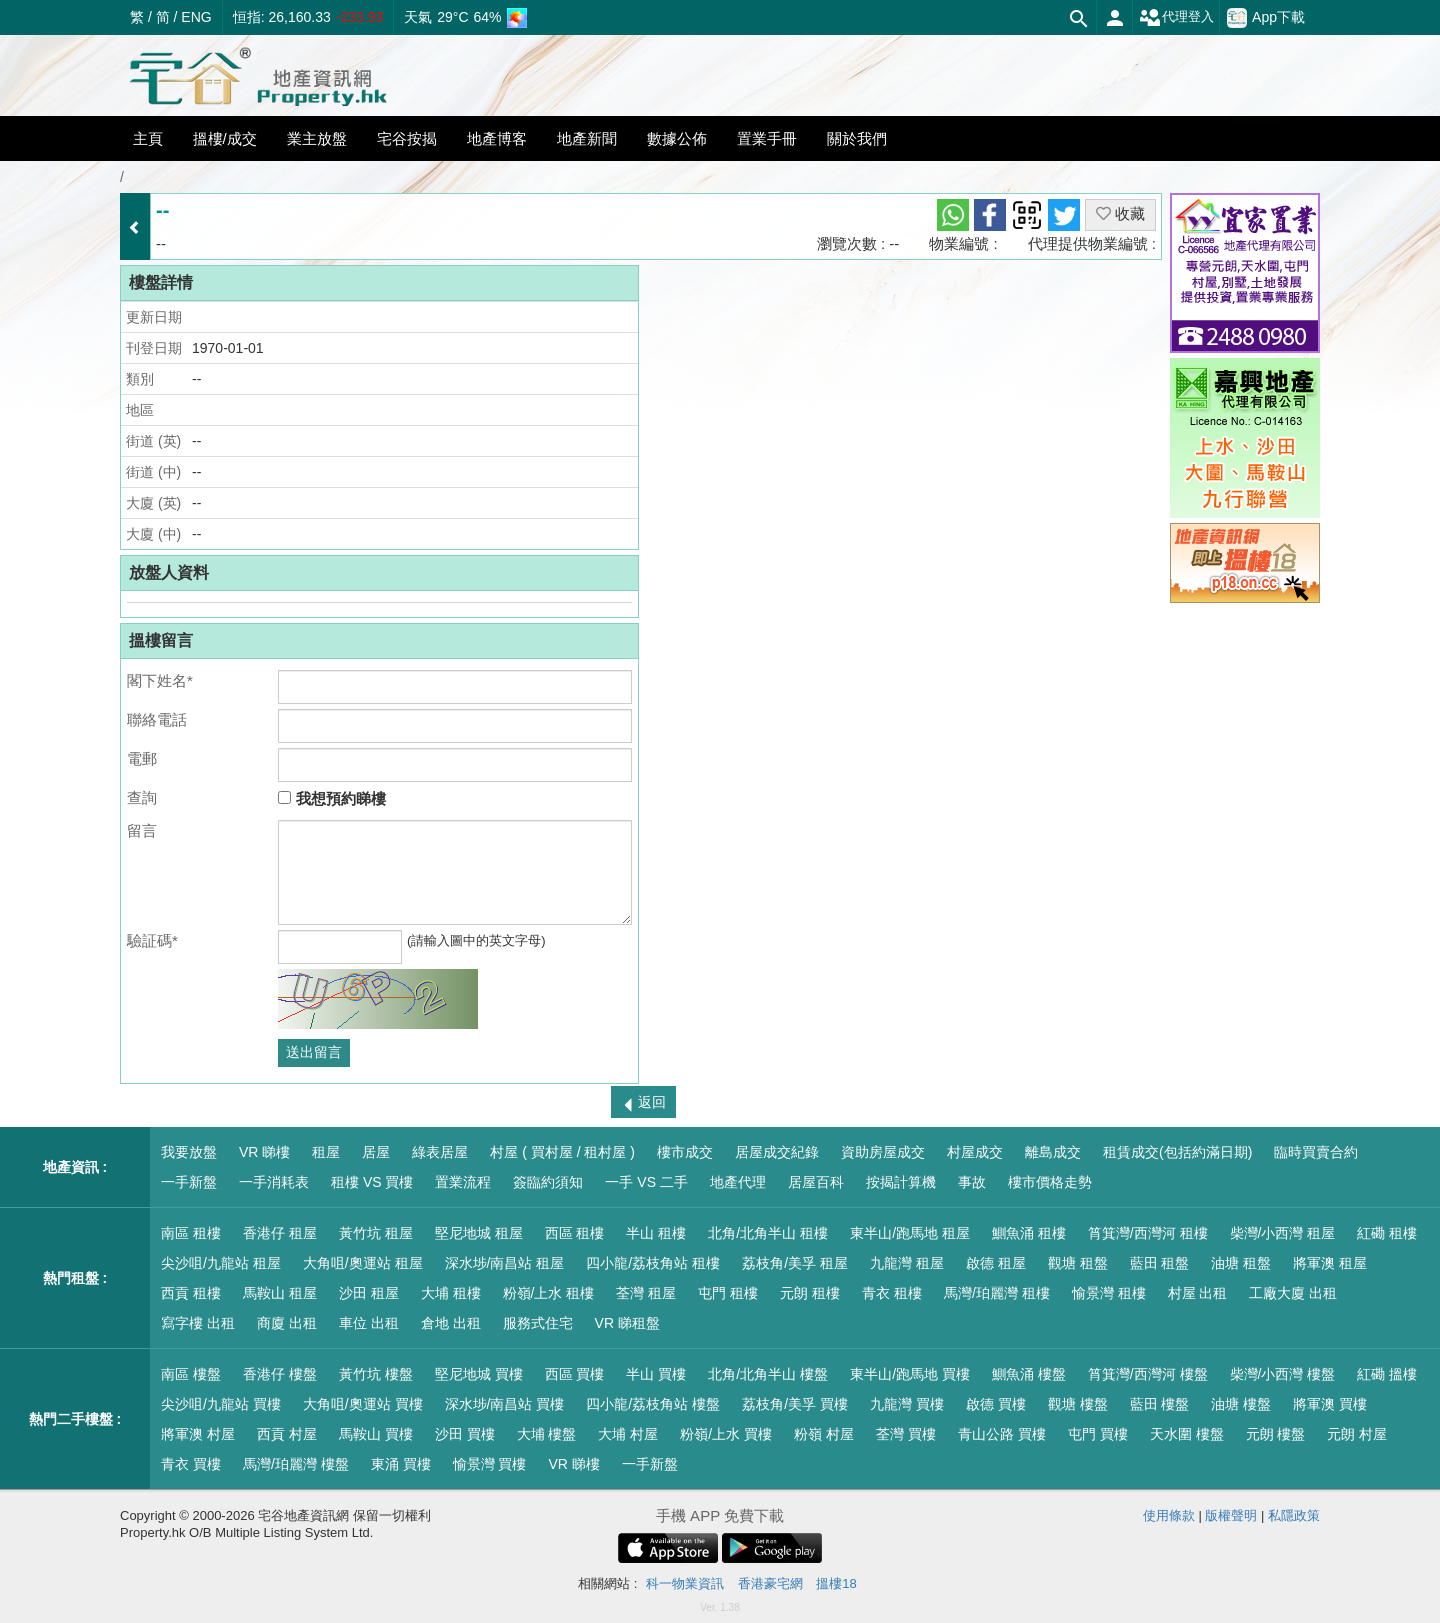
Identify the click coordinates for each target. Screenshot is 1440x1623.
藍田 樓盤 (1160, 1404)
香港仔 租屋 (280, 1233)
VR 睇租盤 (627, 1323)
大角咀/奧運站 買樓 (363, 1404)
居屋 (376, 1152)
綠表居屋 (440, 1152)
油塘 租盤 (1241, 1263)
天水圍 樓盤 (1187, 1434)
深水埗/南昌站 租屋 (505, 1263)
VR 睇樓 (264, 1152)
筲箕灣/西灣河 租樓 (1148, 1233)
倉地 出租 (451, 1323)
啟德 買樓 (996, 1404)
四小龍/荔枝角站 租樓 (653, 1263)
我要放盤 (189, 1152)
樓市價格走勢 (1050, 1182)
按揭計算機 (901, 1182)
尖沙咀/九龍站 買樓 (221, 1404)
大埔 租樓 (451, 1293)
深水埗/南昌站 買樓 (505, 1404)
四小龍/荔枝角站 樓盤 (653, 1404)
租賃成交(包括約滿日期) (1177, 1152)
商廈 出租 (287, 1323)
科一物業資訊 (685, 1583)
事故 (972, 1182)
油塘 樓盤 (1241, 1404)
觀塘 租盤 (1078, 1263)
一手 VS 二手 (646, 1182)
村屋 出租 (1198, 1293)
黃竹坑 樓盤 (376, 1374)
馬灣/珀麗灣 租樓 (997, 1293)
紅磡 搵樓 (1387, 1374)
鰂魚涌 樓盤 (1029, 1374)
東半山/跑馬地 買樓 (910, 1374)
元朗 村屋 (1357, 1434)
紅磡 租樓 (1387, 1233)
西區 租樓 (575, 1233)
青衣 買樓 (191, 1464)
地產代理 (738, 1182)
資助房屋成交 (883, 1152)
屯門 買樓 (1098, 1434)
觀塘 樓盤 (1078, 1404)
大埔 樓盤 (547, 1434)
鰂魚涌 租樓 (1029, 1233)
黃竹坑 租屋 (376, 1233)
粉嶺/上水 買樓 (726, 1434)
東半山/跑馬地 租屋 (910, 1233)
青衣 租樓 (892, 1293)
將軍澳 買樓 (1330, 1404)
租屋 (326, 1152)
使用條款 (1169, 1515)
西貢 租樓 (191, 1293)
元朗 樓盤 (1276, 1434)
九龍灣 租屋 (907, 1263)
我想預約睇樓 (331, 798)
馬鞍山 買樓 (376, 1434)
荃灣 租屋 (646, 1293)
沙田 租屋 (369, 1293)
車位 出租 (369, 1323)
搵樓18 (836, 1583)
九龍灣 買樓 (907, 1404)
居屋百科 (816, 1182)
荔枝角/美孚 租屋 (795, 1263)
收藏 (1120, 213)
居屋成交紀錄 (777, 1152)
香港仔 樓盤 (280, 1374)
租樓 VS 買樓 (372, 1182)
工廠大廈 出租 (1293, 1293)
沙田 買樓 (465, 1434)
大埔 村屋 (628, 1434)
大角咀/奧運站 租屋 (363, 1263)
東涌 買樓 (401, 1464)
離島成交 (1053, 1152)
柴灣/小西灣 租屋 (1283, 1233)
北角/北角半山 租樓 (768, 1233)
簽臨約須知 (548, 1182)
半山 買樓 (656, 1374)
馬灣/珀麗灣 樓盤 (296, 1464)
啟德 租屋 (996, 1263)
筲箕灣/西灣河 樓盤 (1148, 1374)
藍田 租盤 (1160, 1263)
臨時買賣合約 (1316, 1152)
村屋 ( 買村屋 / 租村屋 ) (562, 1152)
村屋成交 (975, 1152)
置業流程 (463, 1182)
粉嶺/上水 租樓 (549, 1293)
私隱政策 (1294, 1515)
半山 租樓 (656, 1233)
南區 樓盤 (191, 1374)
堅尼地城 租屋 (479, 1233)
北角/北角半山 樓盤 (768, 1374)
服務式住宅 (538, 1323)
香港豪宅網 (770, 1583)
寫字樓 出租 (198, 1323)
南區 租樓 (191, 1233)
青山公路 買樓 (1002, 1434)
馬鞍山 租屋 (280, 1293)
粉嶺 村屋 (824, 1434)
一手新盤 (189, 1182)
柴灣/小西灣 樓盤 (1283, 1374)
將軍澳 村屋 (198, 1434)
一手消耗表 (274, 1182)
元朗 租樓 (810, 1293)
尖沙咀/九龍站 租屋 (221, 1263)
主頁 (148, 138)
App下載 (1266, 18)
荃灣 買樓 (906, 1434)
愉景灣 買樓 (490, 1464)
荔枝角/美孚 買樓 (795, 1404)
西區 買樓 (575, 1374)
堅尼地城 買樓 (479, 1374)
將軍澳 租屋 (1330, 1263)
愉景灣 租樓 (1109, 1293)
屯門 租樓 (728, 1293)
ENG (196, 17)
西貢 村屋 (287, 1434)
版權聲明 (1231, 1515)
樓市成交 (685, 1152)
